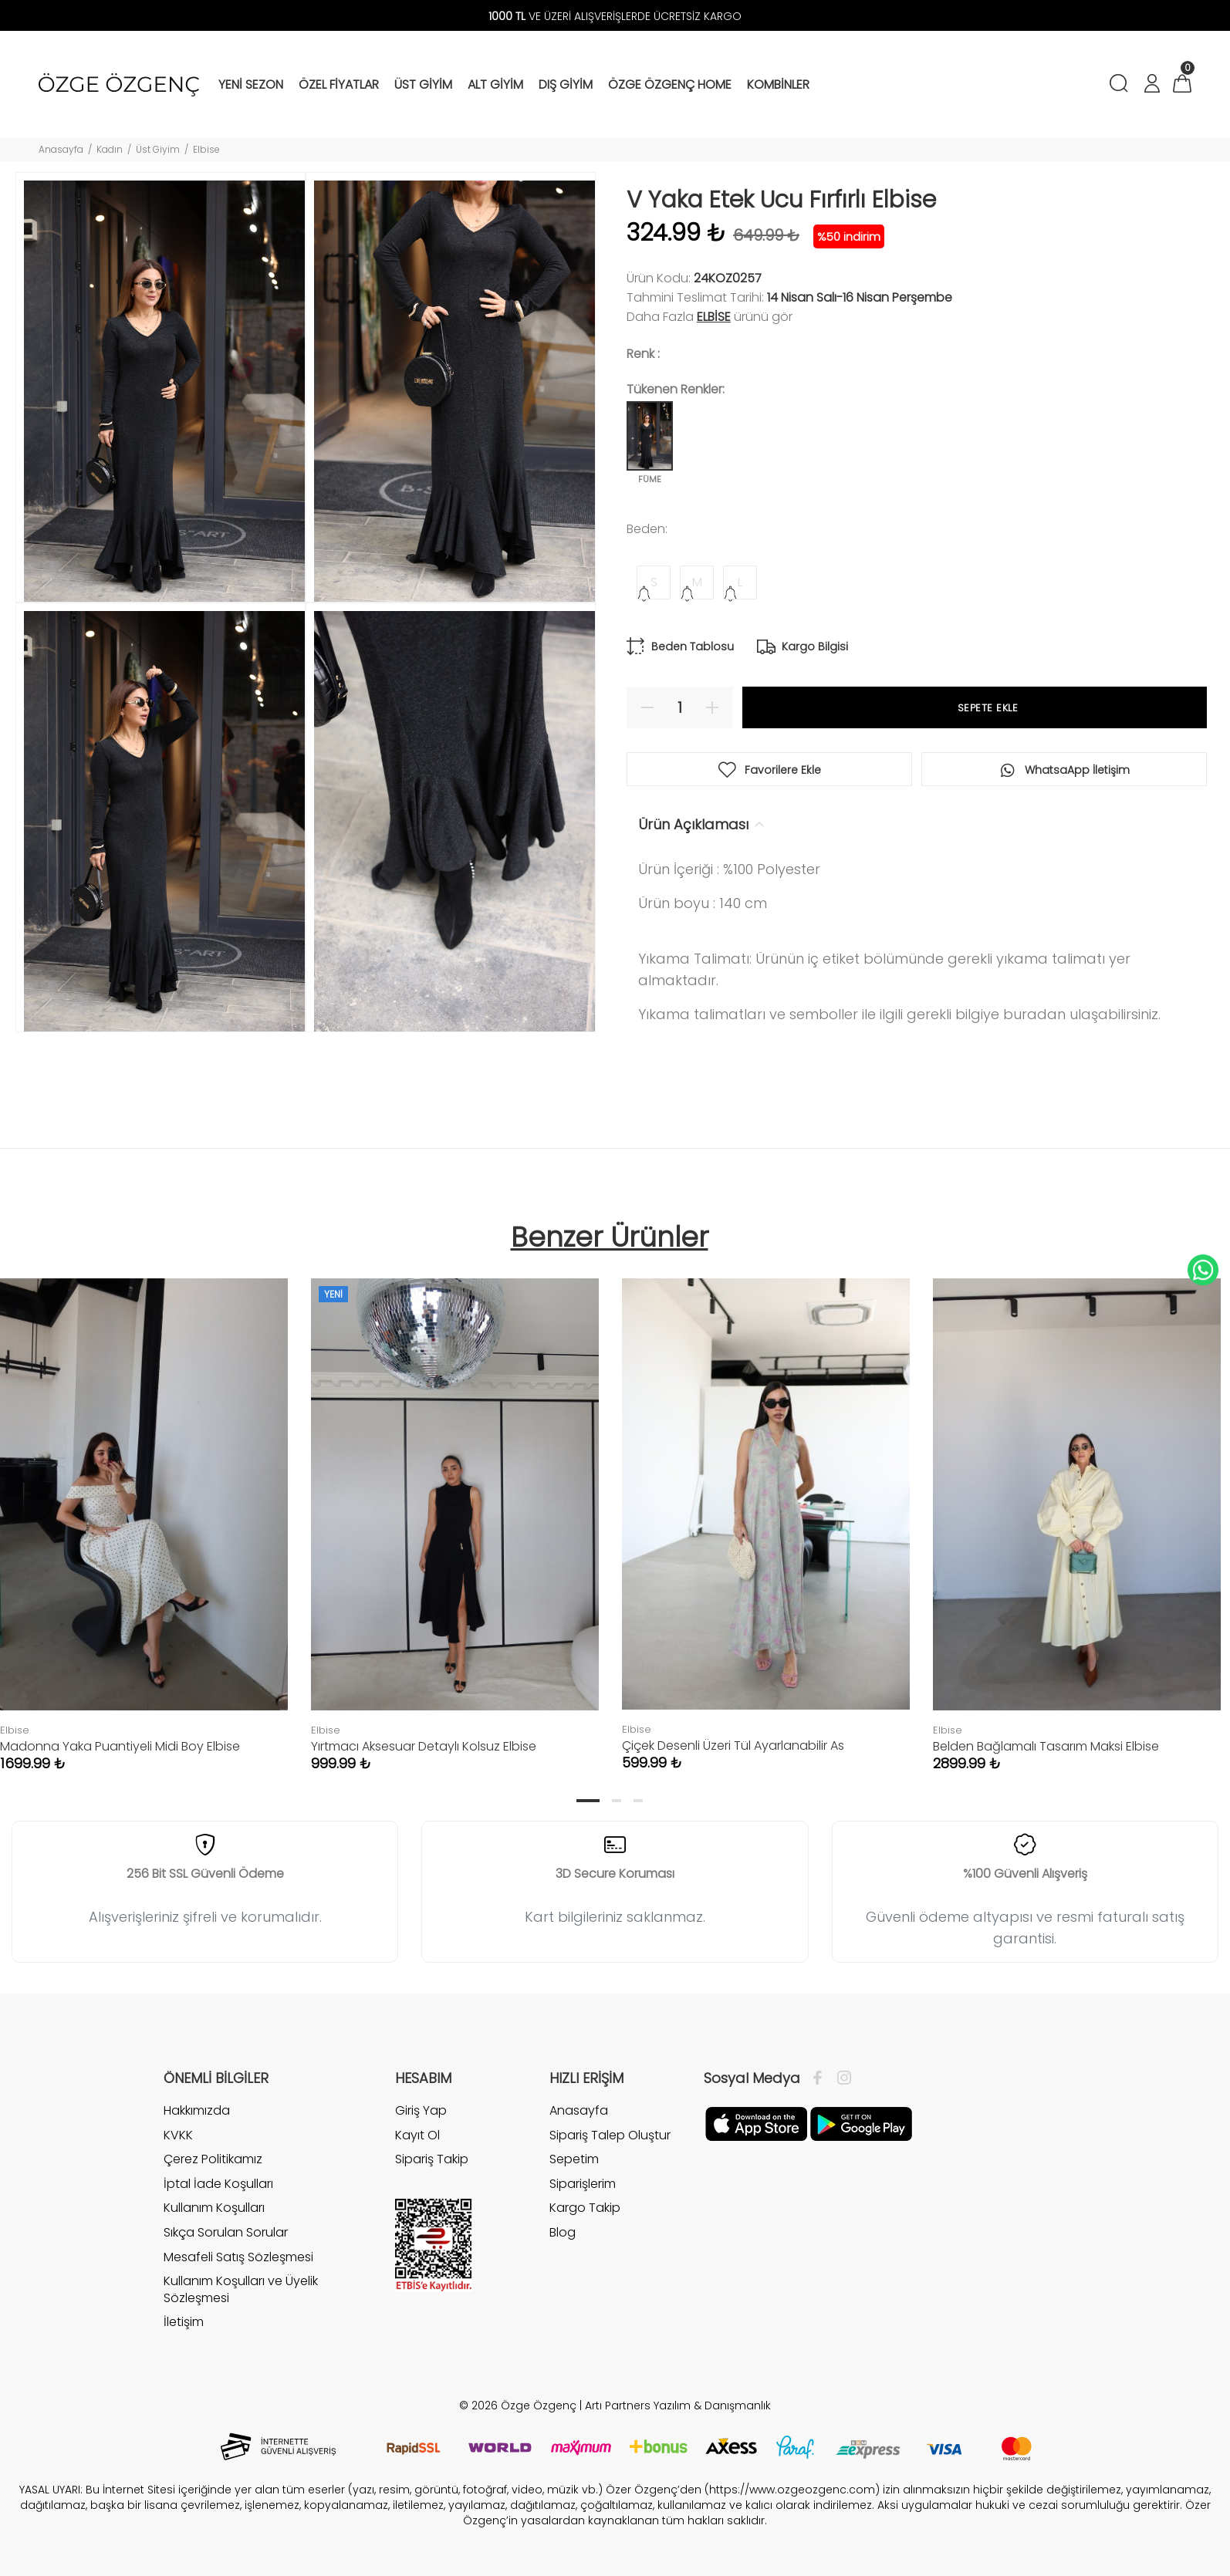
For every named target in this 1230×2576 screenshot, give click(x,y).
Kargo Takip (584, 2207)
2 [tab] (616, 1800)
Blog (562, 2232)
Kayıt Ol (417, 2135)
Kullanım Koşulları (214, 2207)
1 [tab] (588, 1800)
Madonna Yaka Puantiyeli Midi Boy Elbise (120, 1746)
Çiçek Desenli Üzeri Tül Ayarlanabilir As (733, 1745)
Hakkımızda (197, 2110)
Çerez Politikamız (213, 2159)
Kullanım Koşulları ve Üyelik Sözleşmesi (241, 2289)
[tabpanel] (454, 1509)
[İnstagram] (840, 2078)
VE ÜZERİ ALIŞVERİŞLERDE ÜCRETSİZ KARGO (615, 16)
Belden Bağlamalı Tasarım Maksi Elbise (1046, 1746)
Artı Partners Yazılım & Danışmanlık (678, 2405)
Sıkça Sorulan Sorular (226, 2232)
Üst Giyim (158, 149)
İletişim (184, 2322)
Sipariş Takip (431, 2159)
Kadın (109, 149)
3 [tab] (638, 1800)
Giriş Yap (421, 2110)
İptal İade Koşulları (218, 2184)
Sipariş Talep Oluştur (610, 2135)
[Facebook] (821, 2078)
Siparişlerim (582, 2184)
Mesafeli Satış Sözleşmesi (238, 2257)
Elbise (206, 149)
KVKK (178, 2135)
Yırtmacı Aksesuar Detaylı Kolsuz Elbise (423, 1746)
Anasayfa (61, 149)
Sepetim (574, 2159)
